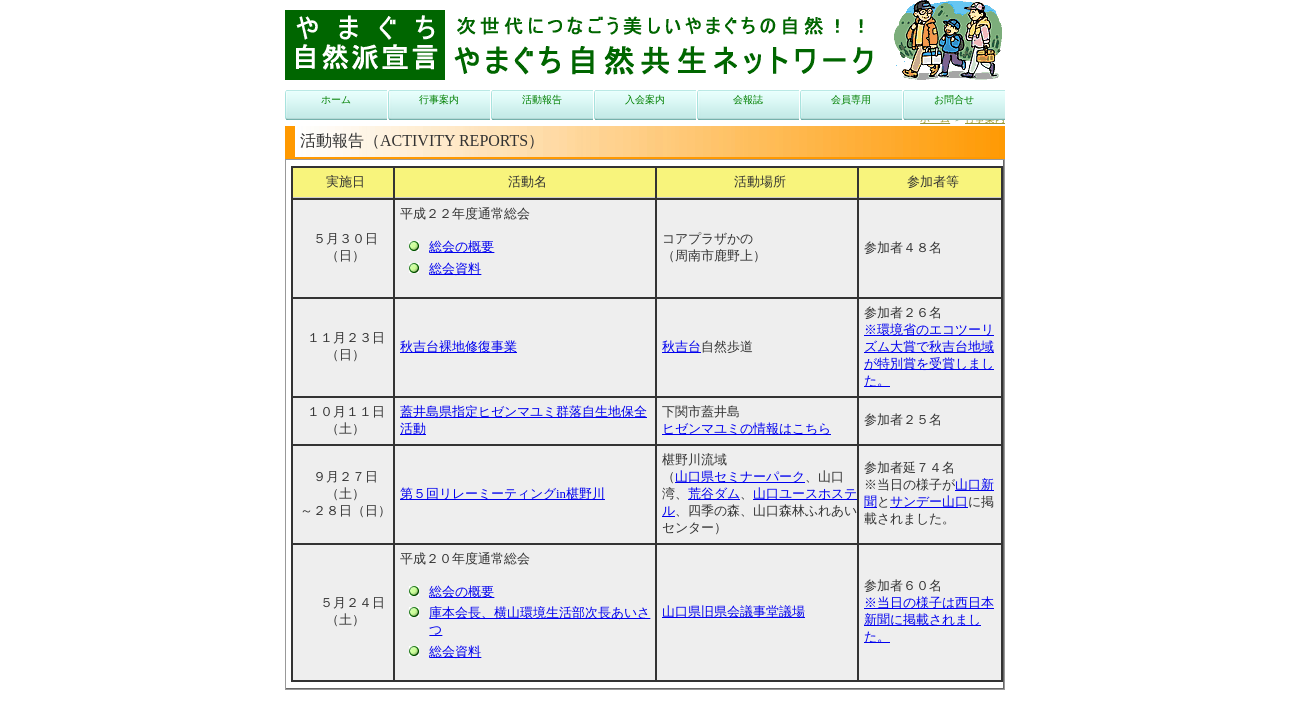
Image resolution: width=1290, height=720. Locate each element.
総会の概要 (461, 246)
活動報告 (542, 99)
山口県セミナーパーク (740, 477)
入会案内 (645, 99)
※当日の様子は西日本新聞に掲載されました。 (929, 620)
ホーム (336, 99)
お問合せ (954, 99)
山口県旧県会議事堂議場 (733, 612)
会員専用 (851, 99)
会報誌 (748, 99)
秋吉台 (681, 347)
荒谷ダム (714, 494)
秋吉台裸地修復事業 (458, 347)
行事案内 (439, 99)
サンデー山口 (929, 502)
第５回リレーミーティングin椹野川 (502, 494)
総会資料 (455, 268)
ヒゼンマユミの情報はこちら (746, 429)
